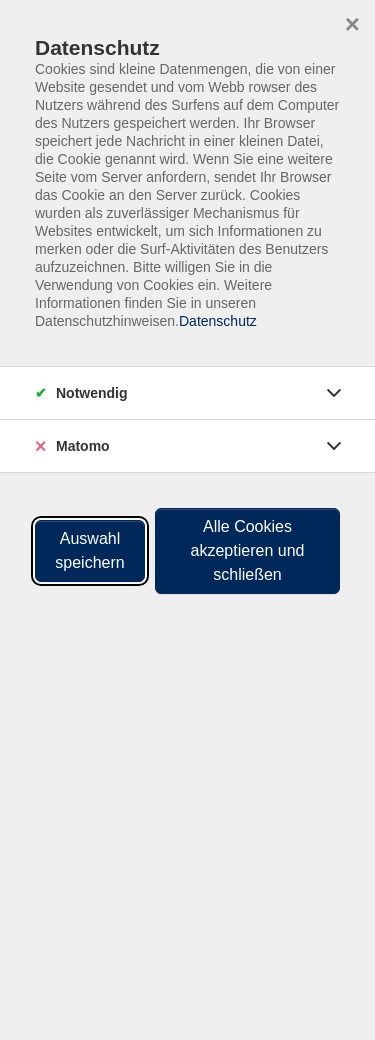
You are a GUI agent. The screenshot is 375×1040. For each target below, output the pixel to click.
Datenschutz (218, 321)
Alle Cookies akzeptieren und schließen (248, 550)
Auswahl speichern (89, 550)
